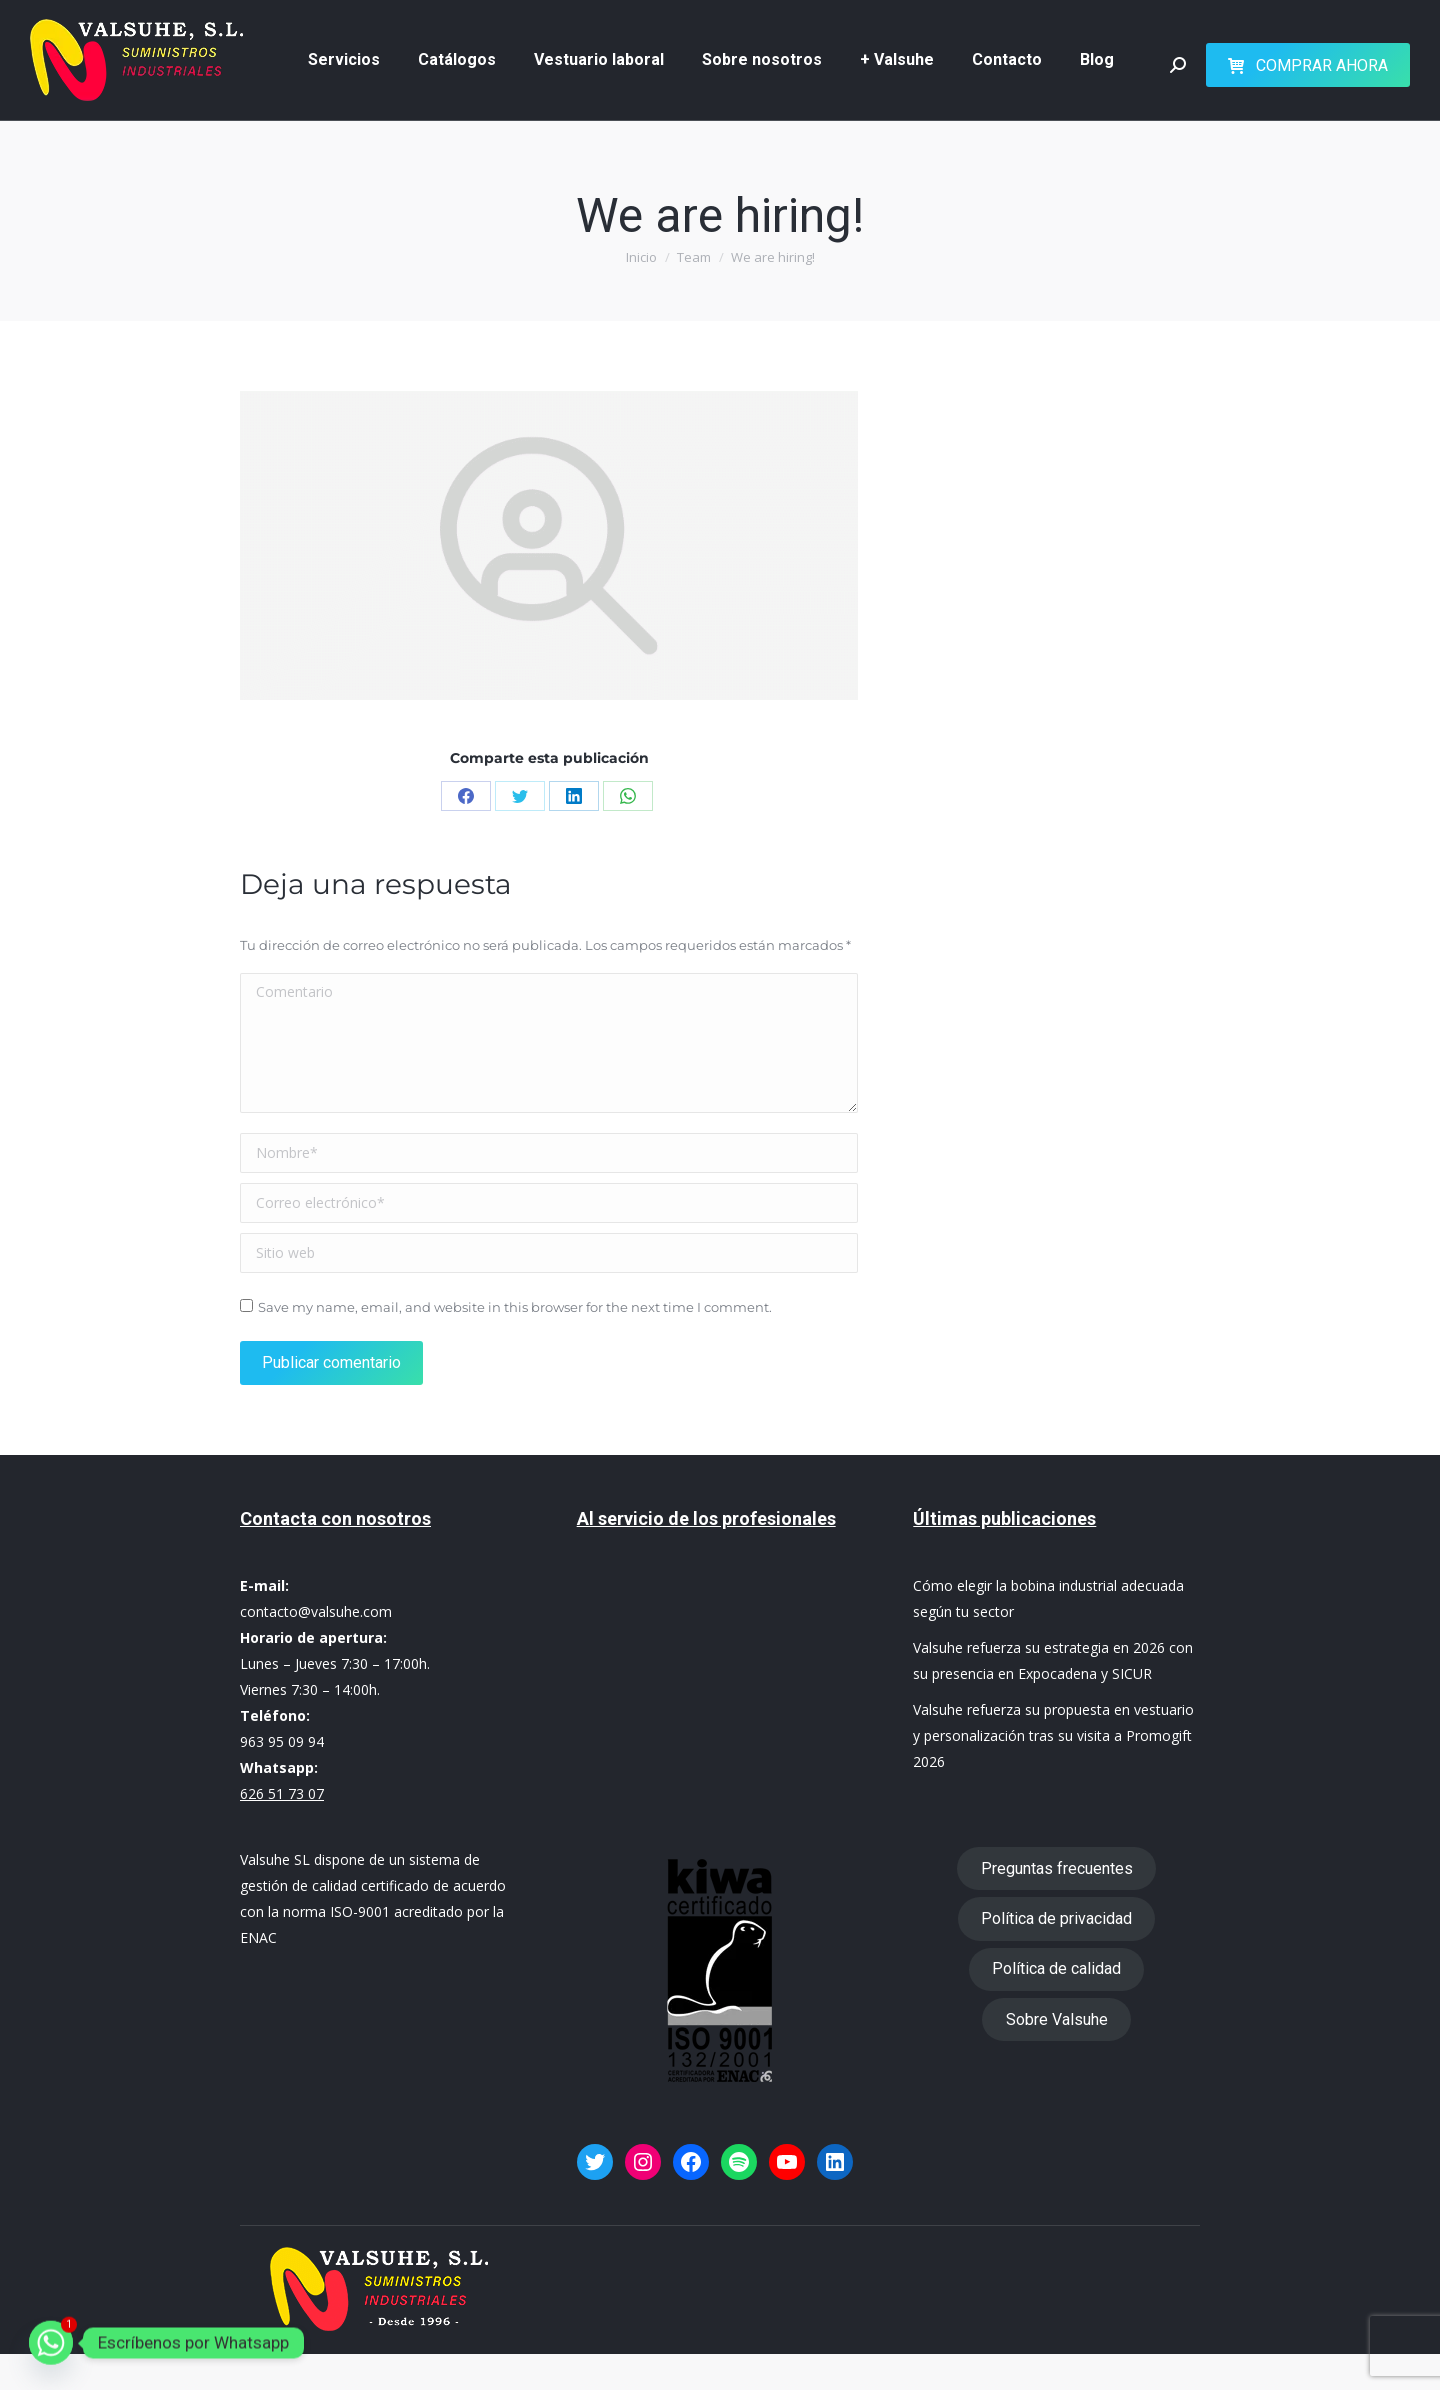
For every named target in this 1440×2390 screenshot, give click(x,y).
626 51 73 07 (692, 18)
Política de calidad (1056, 2004)
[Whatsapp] (51, 2343)
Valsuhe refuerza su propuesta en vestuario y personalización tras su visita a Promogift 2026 (1053, 1771)
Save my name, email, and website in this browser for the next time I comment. (515, 1343)
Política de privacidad (1056, 1954)
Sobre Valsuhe (1057, 2055)
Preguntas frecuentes (1057, 1904)
